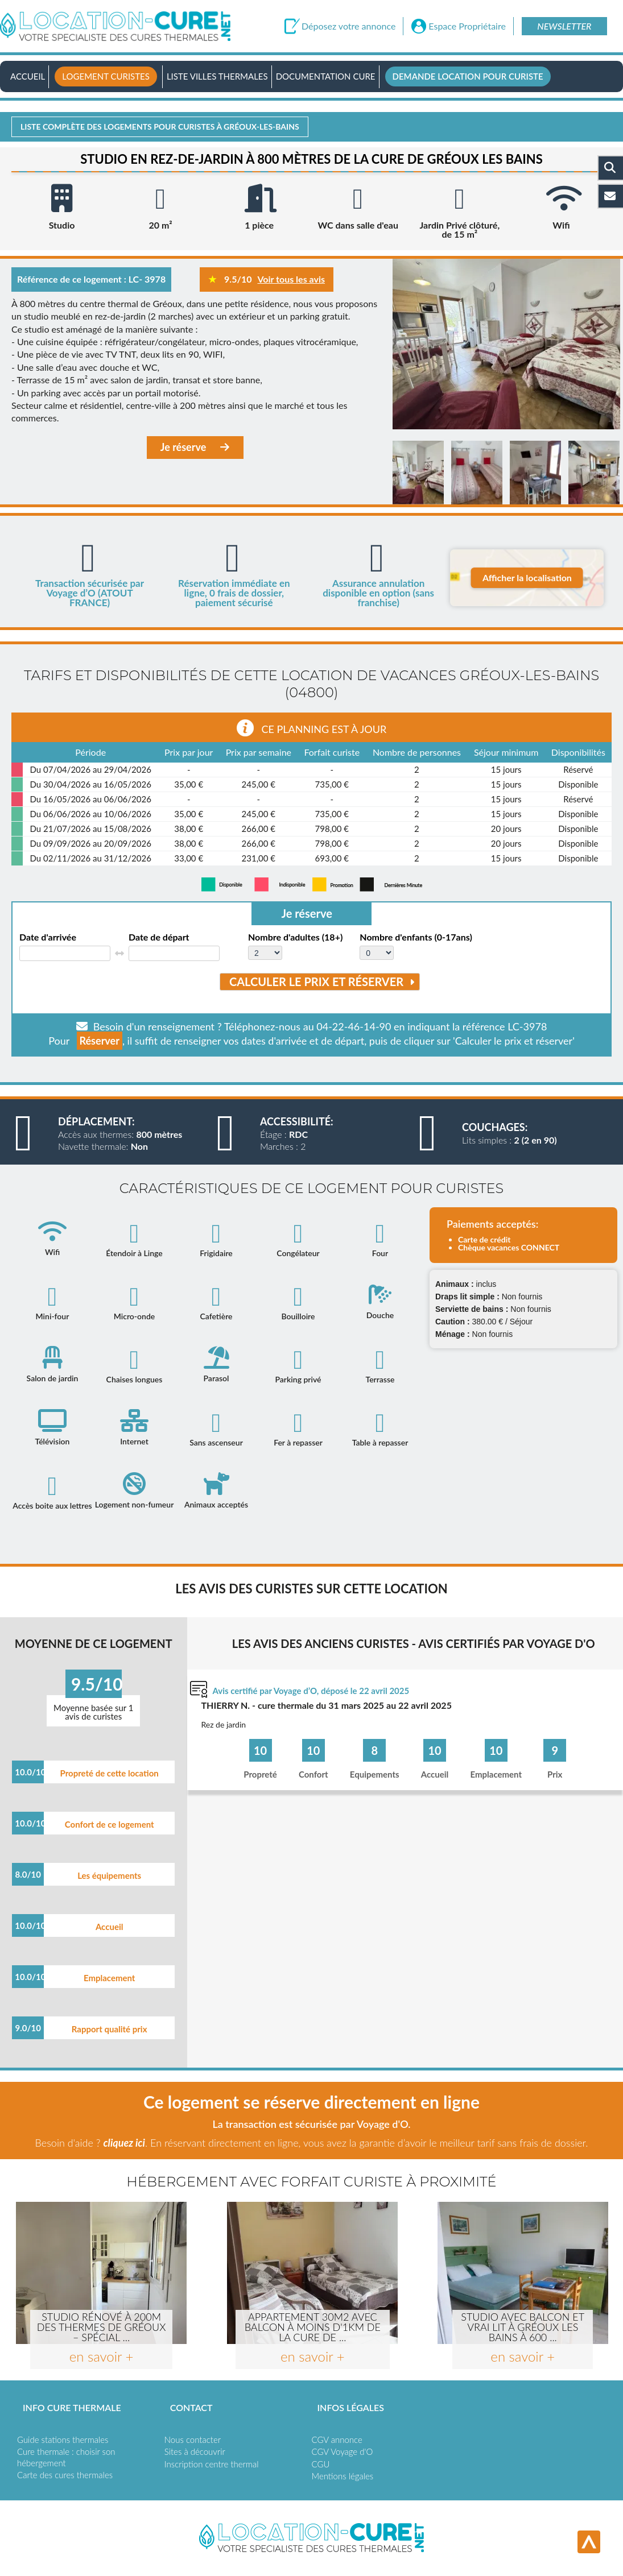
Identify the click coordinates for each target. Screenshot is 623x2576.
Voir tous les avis (291, 279)
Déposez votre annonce (348, 26)
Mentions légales (343, 2476)
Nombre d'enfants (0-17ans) (416, 937)
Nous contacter (192, 2439)
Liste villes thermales (217, 76)
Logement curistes (106, 76)
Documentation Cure (326, 76)
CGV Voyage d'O (342, 2451)
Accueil (27, 76)
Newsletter (564, 25)
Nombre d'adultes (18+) (295, 937)
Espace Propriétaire (467, 26)
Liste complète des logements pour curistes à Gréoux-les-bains (159, 126)
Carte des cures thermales (65, 2475)
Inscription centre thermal (211, 2464)
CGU (321, 2464)
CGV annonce (337, 2439)
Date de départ (159, 937)
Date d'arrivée (47, 937)
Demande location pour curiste (468, 76)
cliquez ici (124, 2142)
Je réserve (195, 447)
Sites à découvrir (194, 2451)
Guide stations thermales (62, 2439)
